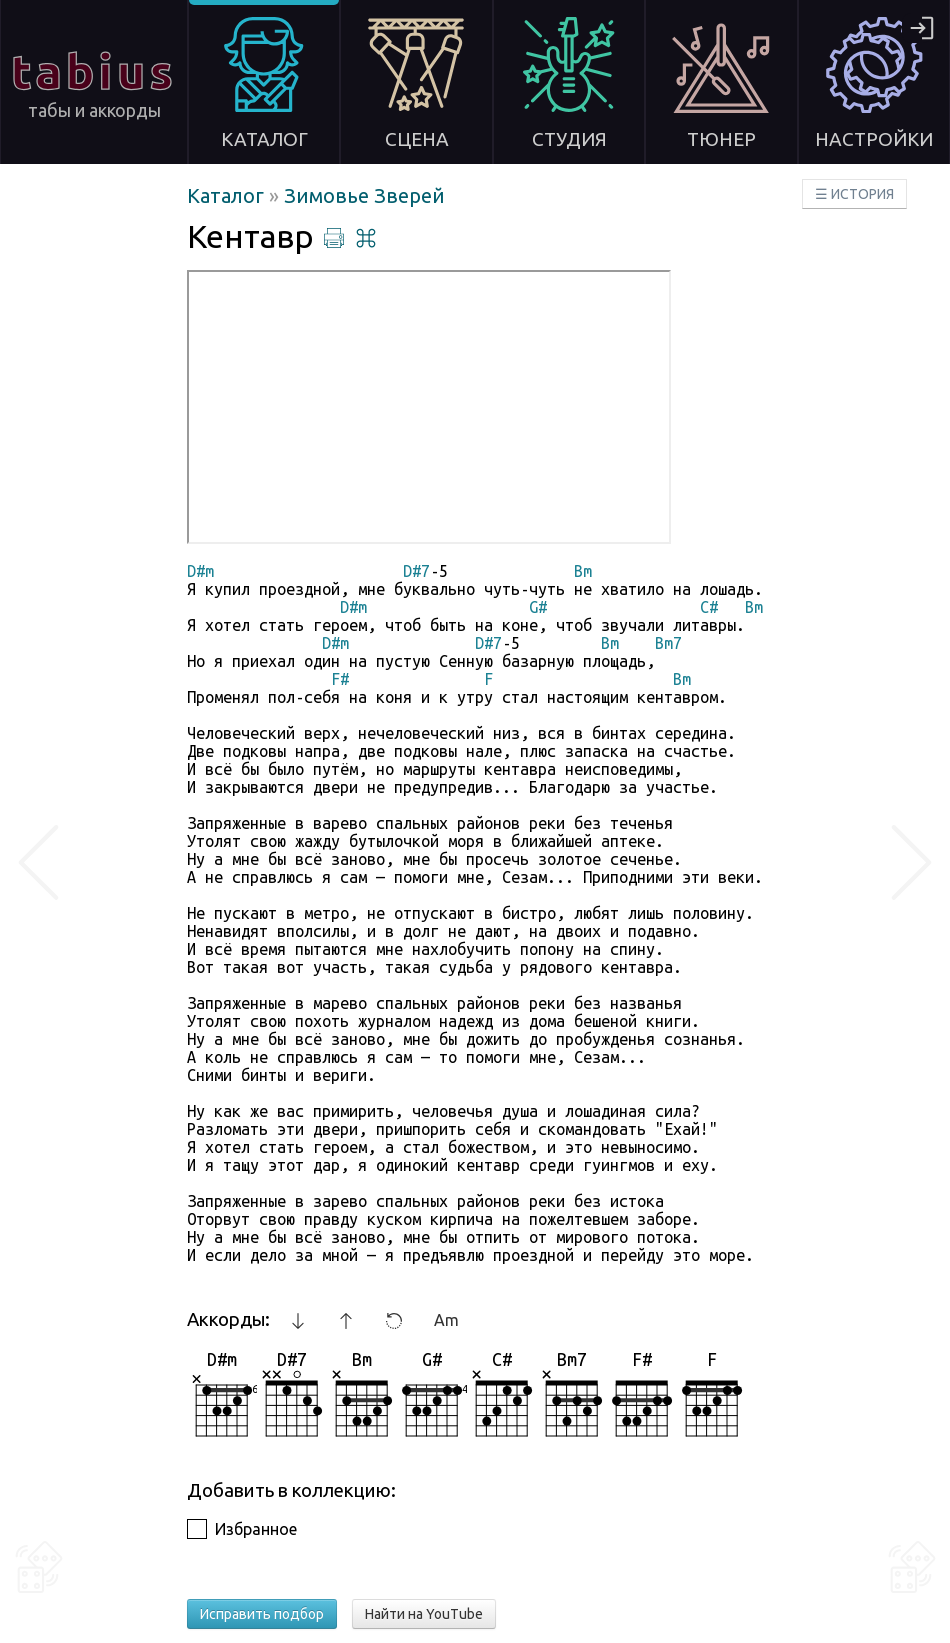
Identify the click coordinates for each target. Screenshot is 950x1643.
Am (446, 1320)
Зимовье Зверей (364, 195)
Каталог (228, 195)
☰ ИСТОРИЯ (854, 194)
